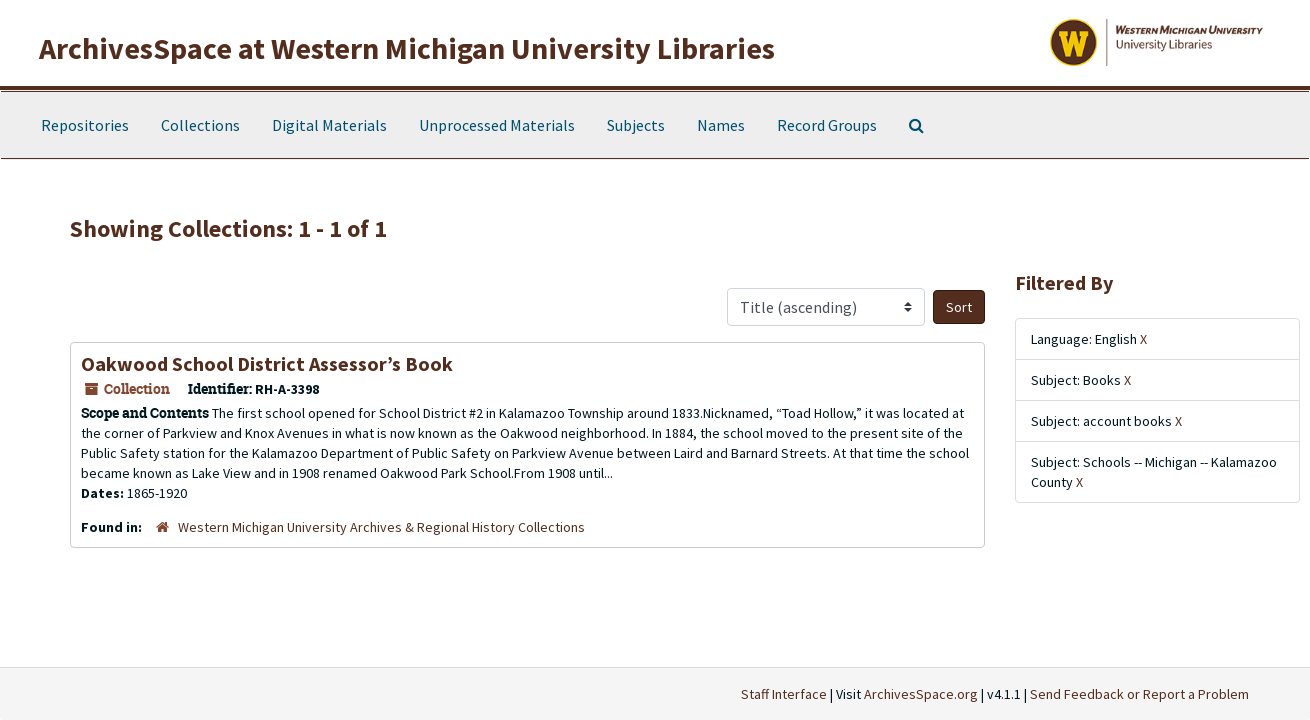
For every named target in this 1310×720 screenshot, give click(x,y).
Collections (200, 125)
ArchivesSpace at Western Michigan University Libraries (407, 48)
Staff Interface (784, 694)
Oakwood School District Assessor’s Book (267, 363)
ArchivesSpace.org (921, 694)
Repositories (85, 125)
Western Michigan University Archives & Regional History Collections (381, 527)
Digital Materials (329, 125)
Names (721, 125)
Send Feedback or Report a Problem (1139, 694)
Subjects (636, 125)
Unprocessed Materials (497, 125)
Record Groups (827, 125)
